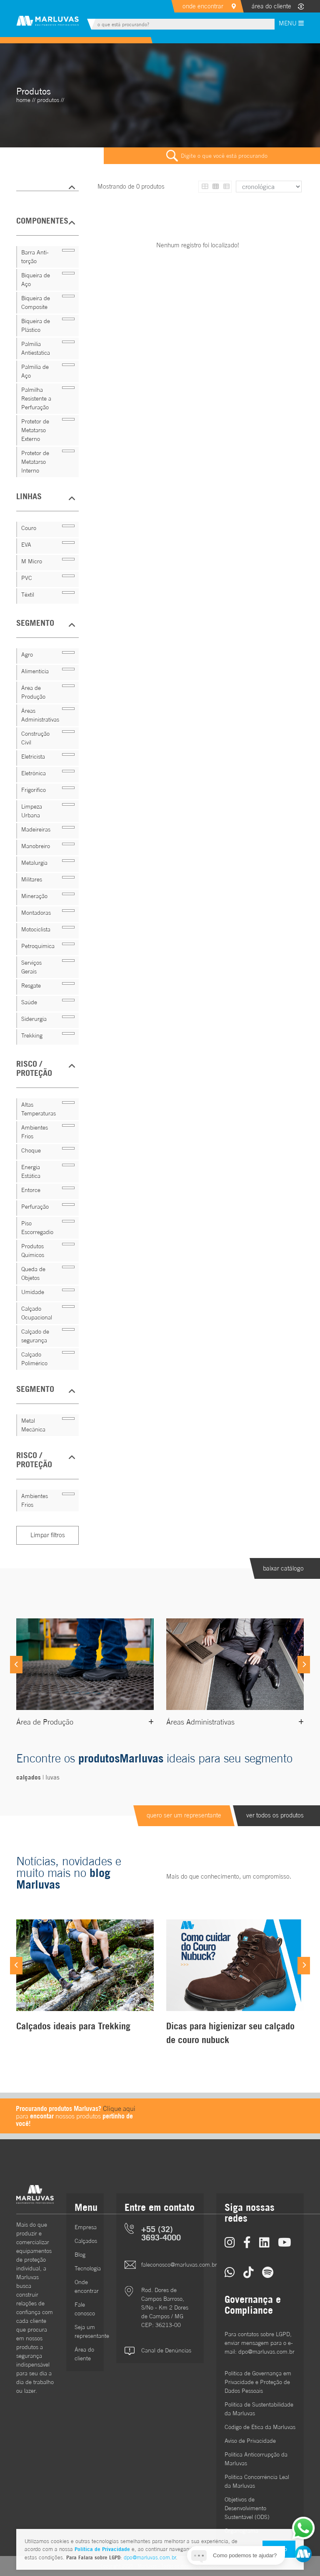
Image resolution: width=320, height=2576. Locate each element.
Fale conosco (85, 2309)
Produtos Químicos (32, 1250)
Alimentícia (35, 671)
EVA (26, 544)
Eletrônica (33, 773)
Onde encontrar (85, 2286)
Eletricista (33, 756)
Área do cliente (84, 2354)
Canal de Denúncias (166, 2350)
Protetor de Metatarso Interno (35, 462)
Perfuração (35, 1206)
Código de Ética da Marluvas (260, 2427)
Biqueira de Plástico (35, 325)
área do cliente (271, 6)
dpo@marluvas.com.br (150, 2557)
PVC (26, 578)
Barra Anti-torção (35, 256)
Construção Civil (35, 738)
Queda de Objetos (33, 1273)
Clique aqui (119, 2108)
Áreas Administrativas (40, 715)
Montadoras (36, 912)
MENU (291, 23)
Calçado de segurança (35, 1336)
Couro (28, 528)
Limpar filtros (47, 1534)
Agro (27, 654)
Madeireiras (35, 829)
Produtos (48, 100)
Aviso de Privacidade (250, 2440)
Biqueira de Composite (35, 302)
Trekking (31, 1035)
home (23, 100)
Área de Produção (33, 692)
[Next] (304, 1664)
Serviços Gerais (31, 967)
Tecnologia (85, 2268)
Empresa (85, 2227)
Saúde (29, 1002)
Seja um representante (85, 2331)
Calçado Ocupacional (36, 1313)
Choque (31, 1150)
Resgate (31, 985)
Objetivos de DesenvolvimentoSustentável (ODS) (247, 2508)
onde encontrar (202, 6)
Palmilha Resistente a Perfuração (36, 398)
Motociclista (35, 929)
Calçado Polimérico (34, 1358)
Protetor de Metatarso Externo (35, 430)
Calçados (85, 2241)
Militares (31, 879)
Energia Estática (30, 1171)
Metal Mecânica (33, 1425)
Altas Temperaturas (38, 1109)
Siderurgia (34, 1018)
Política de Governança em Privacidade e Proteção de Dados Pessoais (258, 2382)
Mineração (34, 896)
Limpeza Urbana (31, 811)
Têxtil (27, 594)
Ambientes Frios (34, 1132)
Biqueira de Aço (35, 279)
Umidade (32, 1292)
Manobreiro (35, 846)
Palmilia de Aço (35, 371)
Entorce (30, 1190)
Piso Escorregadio (37, 1227)
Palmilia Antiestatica (35, 348)
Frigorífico (33, 789)
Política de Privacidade (102, 2549)
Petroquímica (38, 946)
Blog (80, 2254)
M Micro (31, 561)
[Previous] (16, 1664)
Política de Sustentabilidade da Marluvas (259, 2409)
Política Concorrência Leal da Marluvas (257, 2481)
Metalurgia (34, 862)
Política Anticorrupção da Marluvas (256, 2458)
